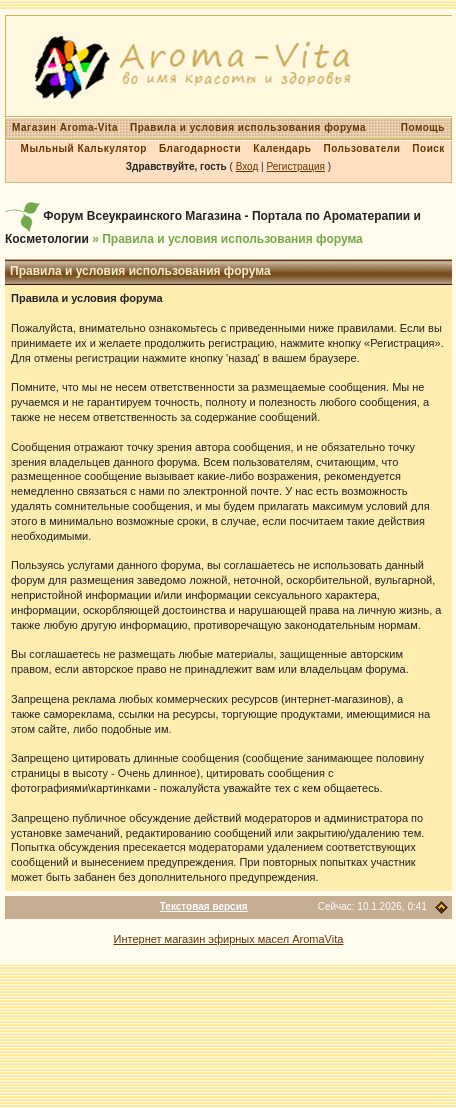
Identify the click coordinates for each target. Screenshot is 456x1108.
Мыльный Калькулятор (84, 148)
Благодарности (200, 148)
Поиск (428, 148)
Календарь (282, 148)
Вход (247, 166)
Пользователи (361, 148)
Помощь (423, 127)
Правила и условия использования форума (248, 127)
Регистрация (295, 166)
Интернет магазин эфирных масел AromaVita (229, 939)
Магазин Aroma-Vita (65, 127)
